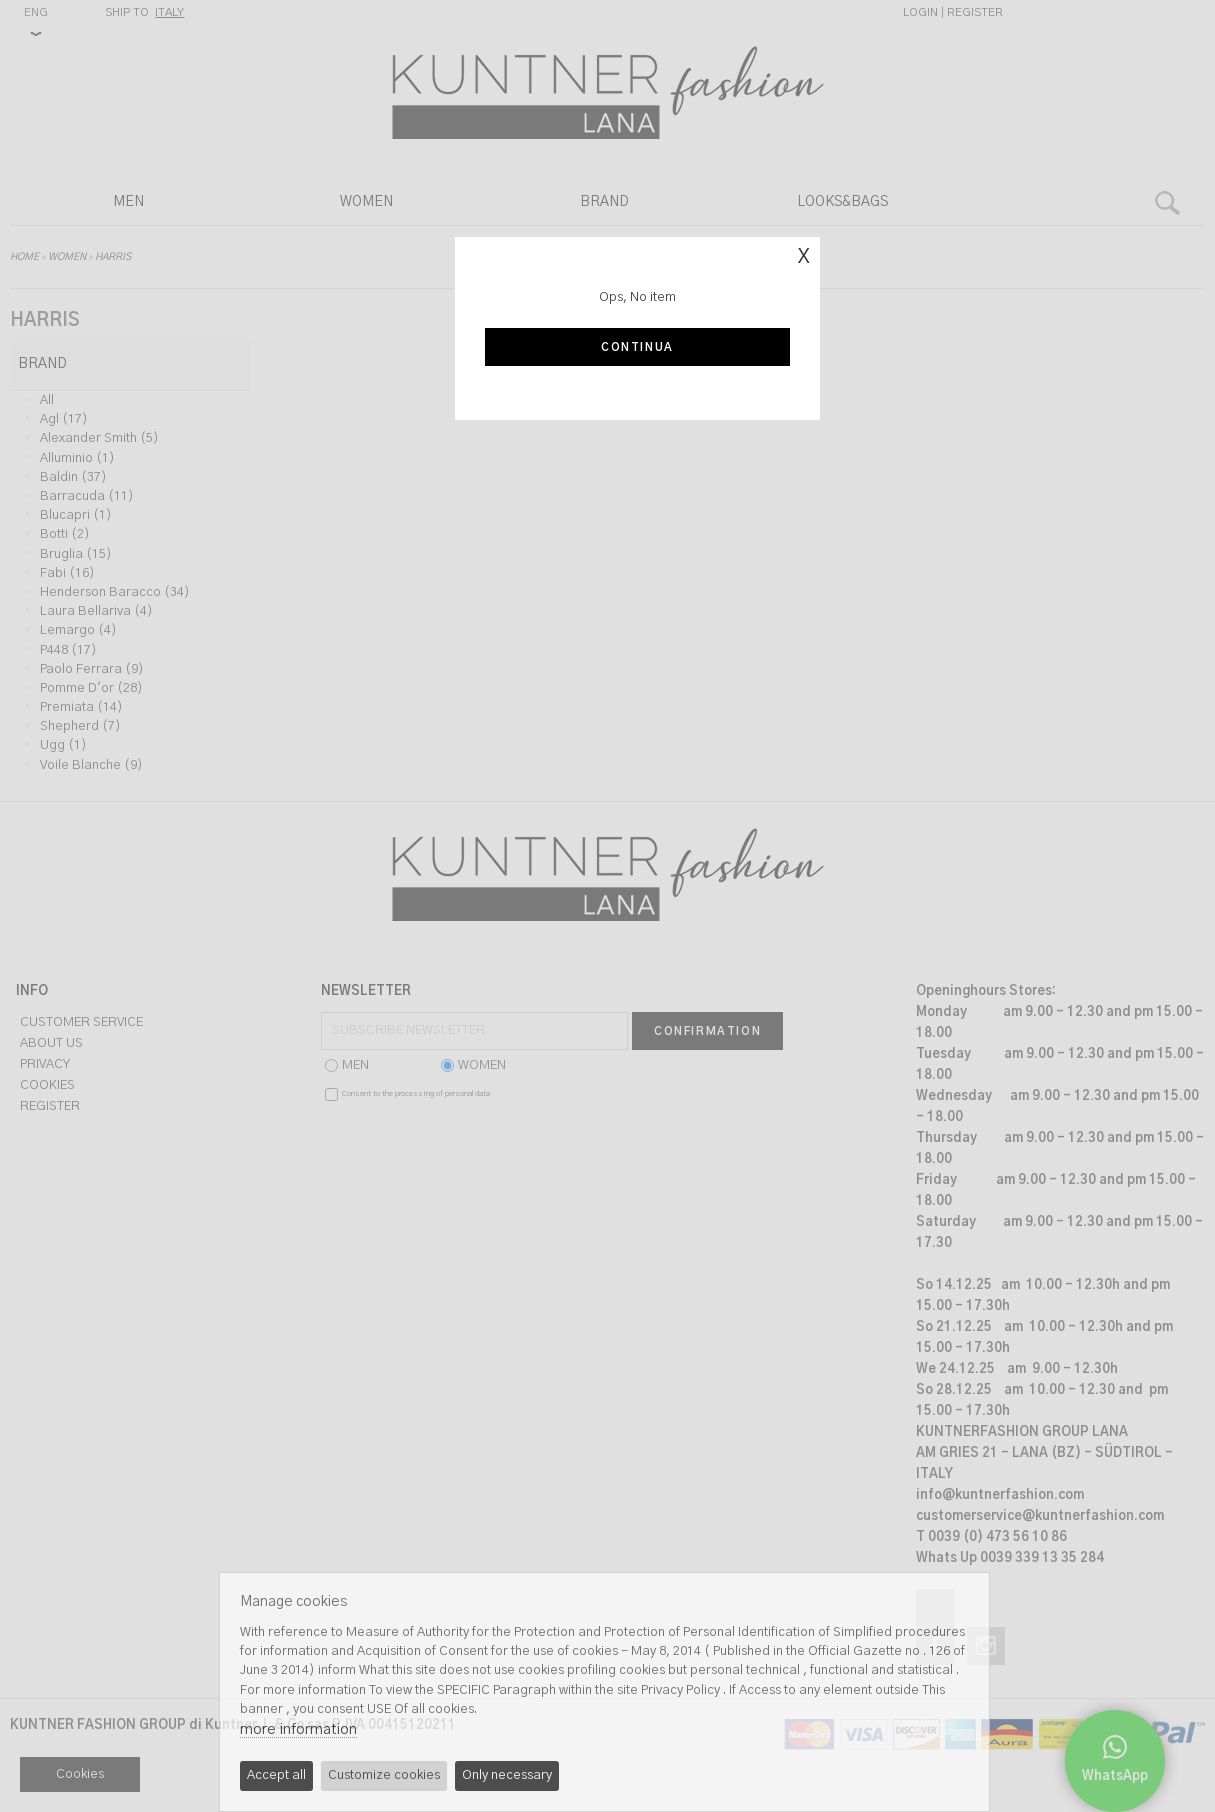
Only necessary (507, 1775)
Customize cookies (384, 1775)
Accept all (276, 1775)
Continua (637, 347)
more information (298, 1729)
